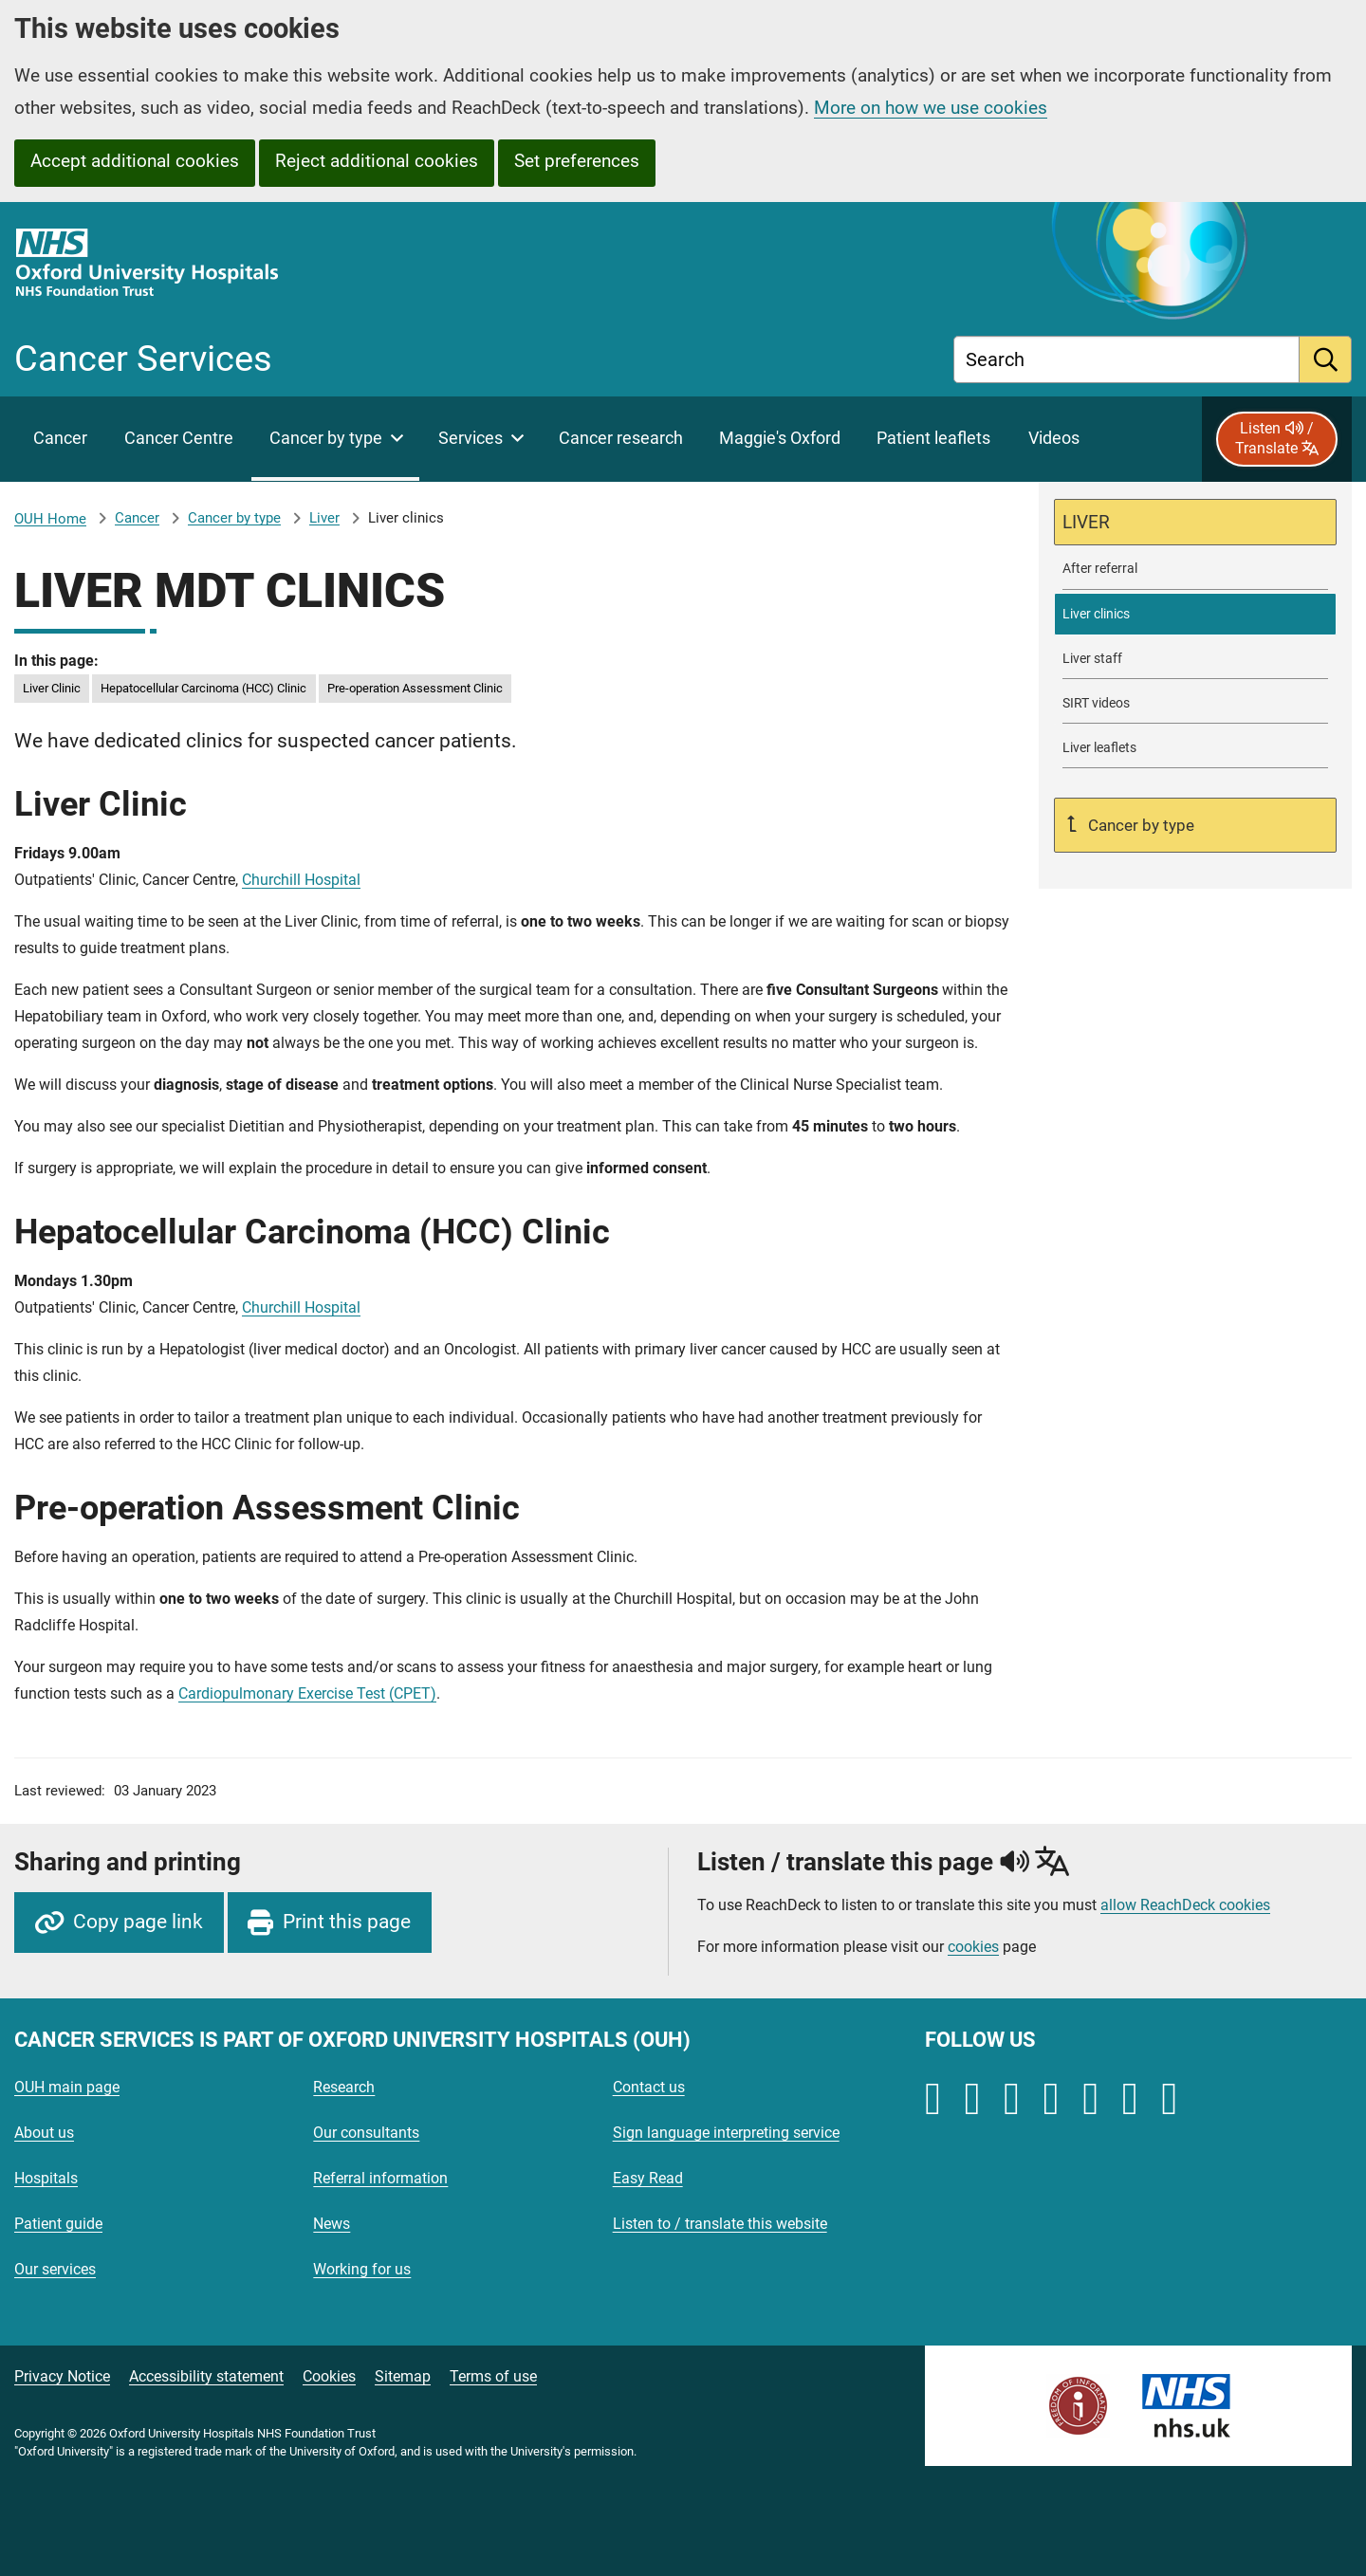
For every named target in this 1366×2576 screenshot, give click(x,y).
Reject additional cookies (376, 161)
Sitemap (403, 2376)
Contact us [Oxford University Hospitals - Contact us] (649, 2087)
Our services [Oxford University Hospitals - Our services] (55, 2269)
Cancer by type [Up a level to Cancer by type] (1139, 825)
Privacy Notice (62, 2376)
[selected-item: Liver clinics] (1195, 614)
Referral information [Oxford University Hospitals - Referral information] (380, 2178)
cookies (973, 1947)
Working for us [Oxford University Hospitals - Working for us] (362, 2269)
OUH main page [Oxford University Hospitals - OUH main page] (67, 2087)
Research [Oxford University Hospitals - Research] (344, 2087)
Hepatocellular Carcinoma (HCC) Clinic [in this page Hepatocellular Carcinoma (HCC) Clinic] (203, 688)
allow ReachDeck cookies (1185, 1905)
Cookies (329, 2376)
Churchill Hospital (301, 880)
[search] (1326, 359)
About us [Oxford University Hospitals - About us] (44, 2133)
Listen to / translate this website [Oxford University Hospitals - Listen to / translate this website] (720, 2224)
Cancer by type (234, 517)
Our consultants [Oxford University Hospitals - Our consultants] (366, 2133)
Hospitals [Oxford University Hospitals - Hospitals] (46, 2178)
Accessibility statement (206, 2376)
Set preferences (576, 161)
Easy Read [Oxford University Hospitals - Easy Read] (648, 2178)
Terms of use (493, 2376)
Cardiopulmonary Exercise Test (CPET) (307, 1693)
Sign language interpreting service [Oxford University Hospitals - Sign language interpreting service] (726, 2133)
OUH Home (50, 518)
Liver (324, 517)
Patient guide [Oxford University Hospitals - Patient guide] (58, 2224)
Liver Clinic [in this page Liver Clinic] (52, 688)
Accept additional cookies (134, 161)
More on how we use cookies (930, 108)
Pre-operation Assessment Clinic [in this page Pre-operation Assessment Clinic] (415, 688)
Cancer (137, 517)
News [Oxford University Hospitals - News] (331, 2224)
